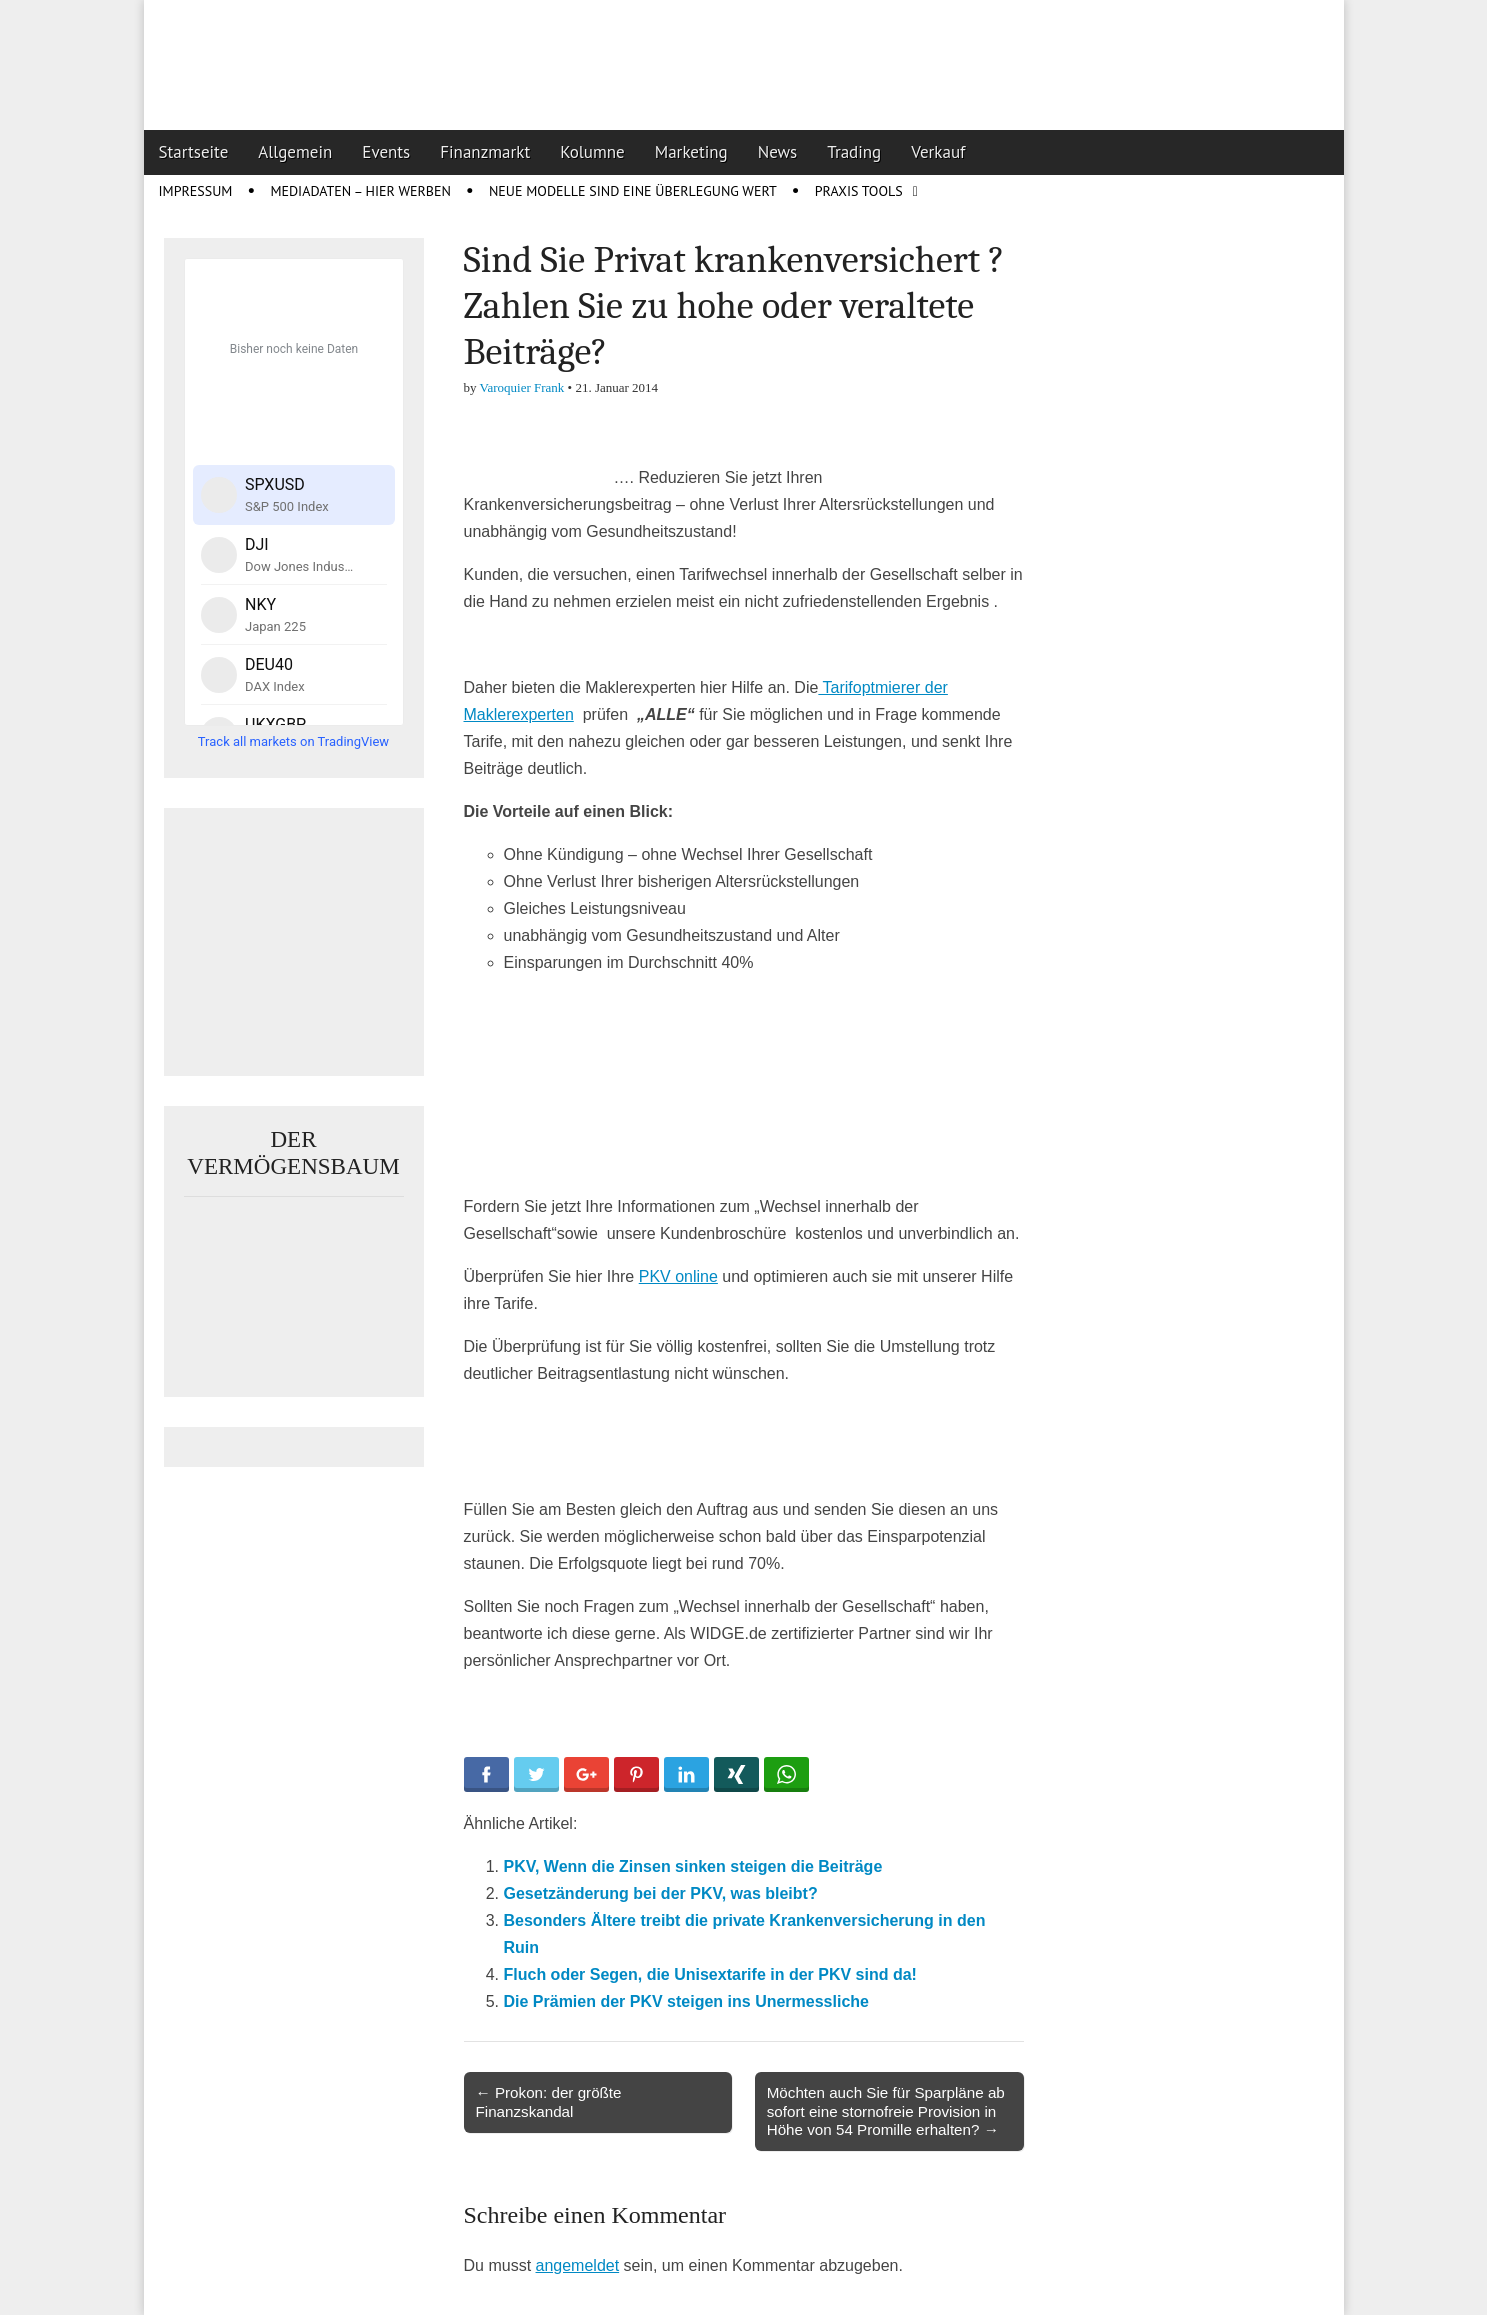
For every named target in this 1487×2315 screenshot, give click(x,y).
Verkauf (938, 152)
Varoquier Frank (522, 387)
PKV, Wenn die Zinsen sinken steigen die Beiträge (693, 1866)
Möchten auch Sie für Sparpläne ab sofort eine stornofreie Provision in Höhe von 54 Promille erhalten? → (886, 2110)
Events (386, 152)
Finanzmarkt (485, 152)
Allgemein (295, 152)
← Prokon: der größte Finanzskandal (549, 2101)
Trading (854, 152)
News (778, 152)
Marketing (691, 152)
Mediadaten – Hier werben (360, 191)
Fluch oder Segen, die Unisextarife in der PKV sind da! (710, 1974)
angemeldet (578, 2265)
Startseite (194, 152)
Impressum (196, 191)
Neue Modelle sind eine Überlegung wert (633, 191)
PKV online (678, 1276)
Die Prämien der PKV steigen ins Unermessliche (686, 2001)
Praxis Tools (859, 191)
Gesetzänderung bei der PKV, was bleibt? (661, 1893)
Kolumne (592, 152)
